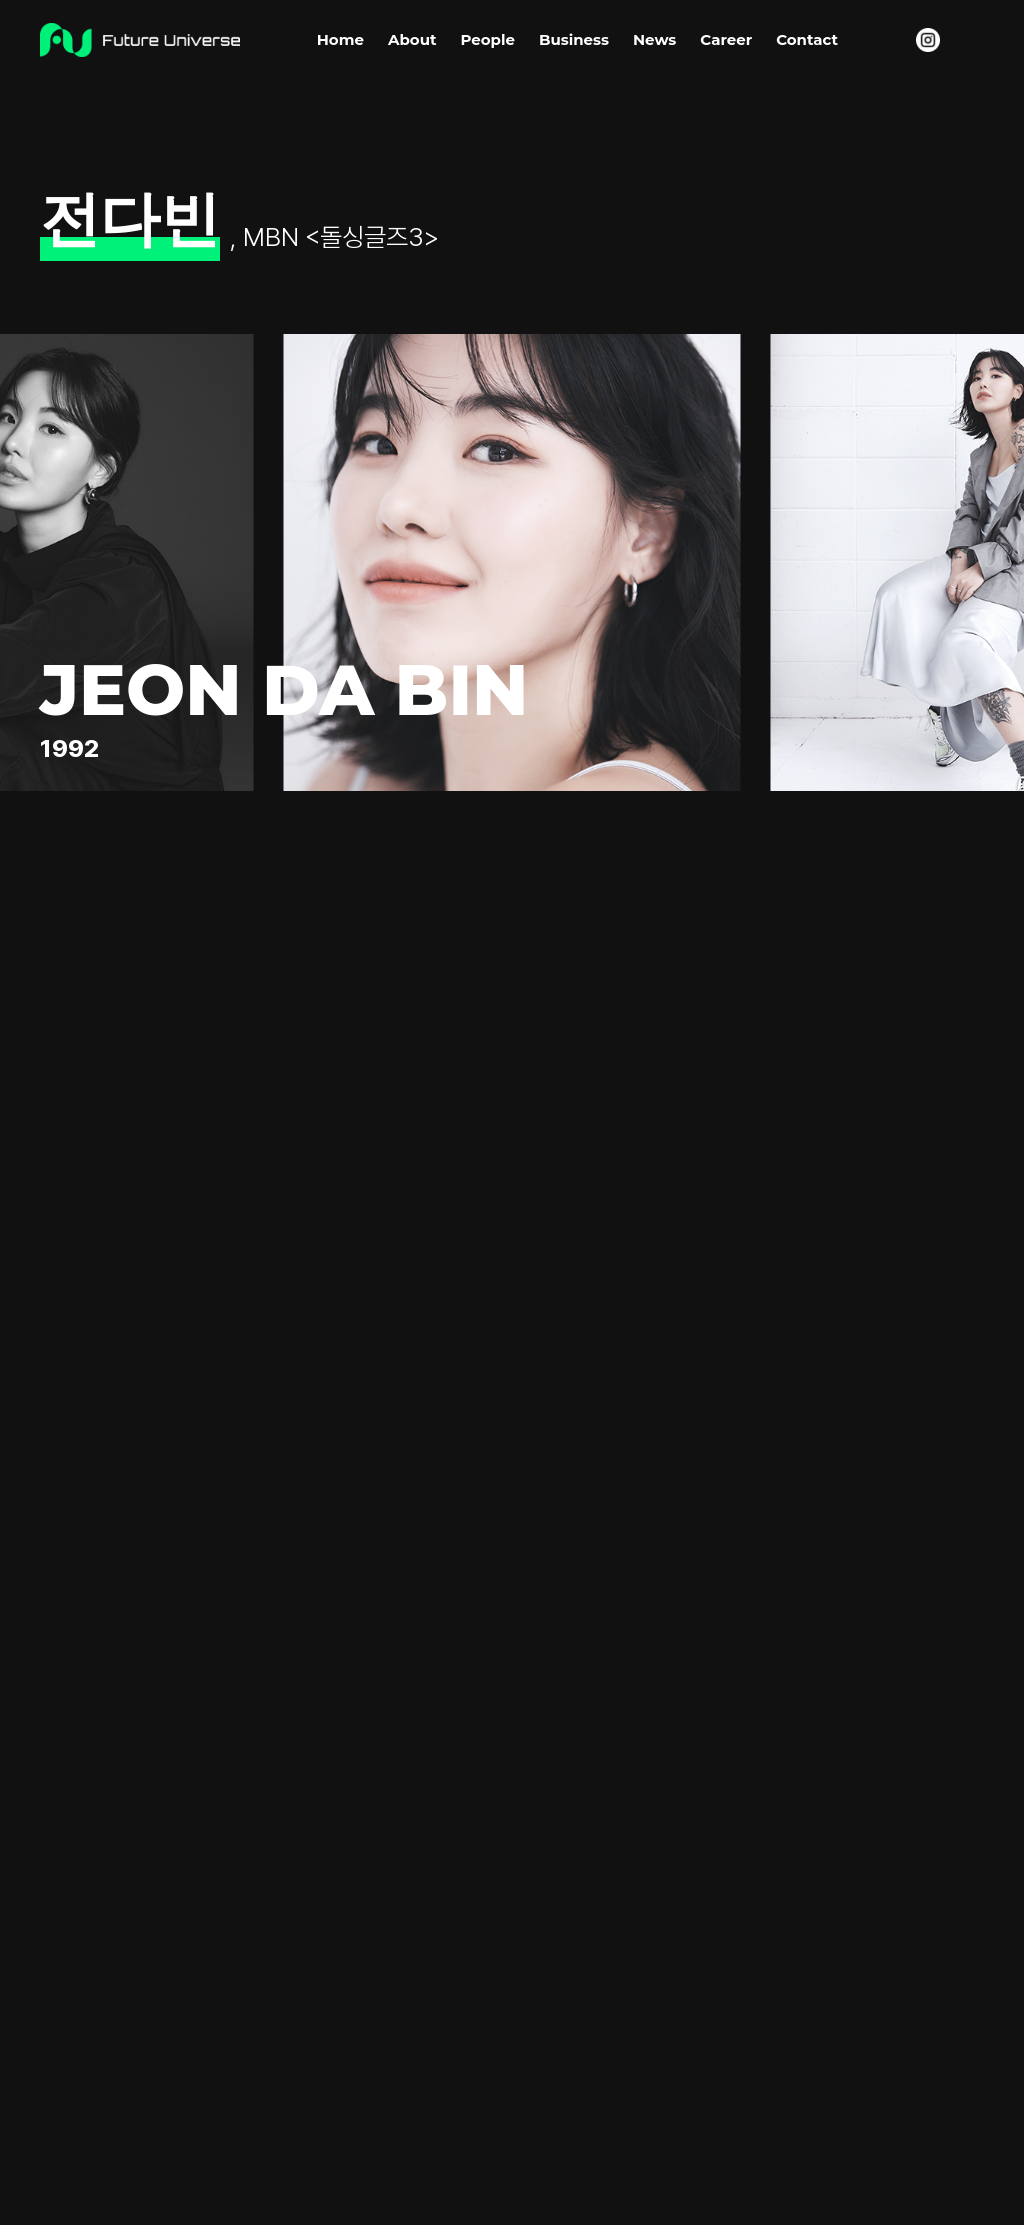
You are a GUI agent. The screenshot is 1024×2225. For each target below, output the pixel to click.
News (654, 39)
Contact (807, 39)
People (487, 39)
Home (340, 39)
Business (574, 39)
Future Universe (140, 40)
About (412, 39)
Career (726, 39)
